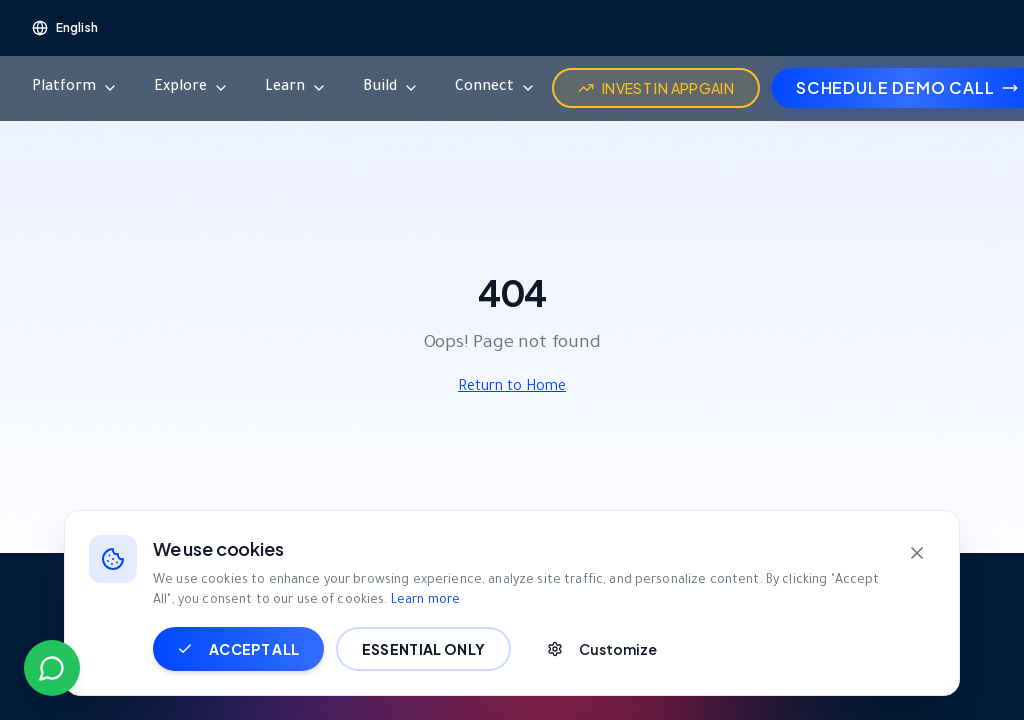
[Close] (917, 550)
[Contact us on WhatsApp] (52, 668)
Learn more (425, 598)
